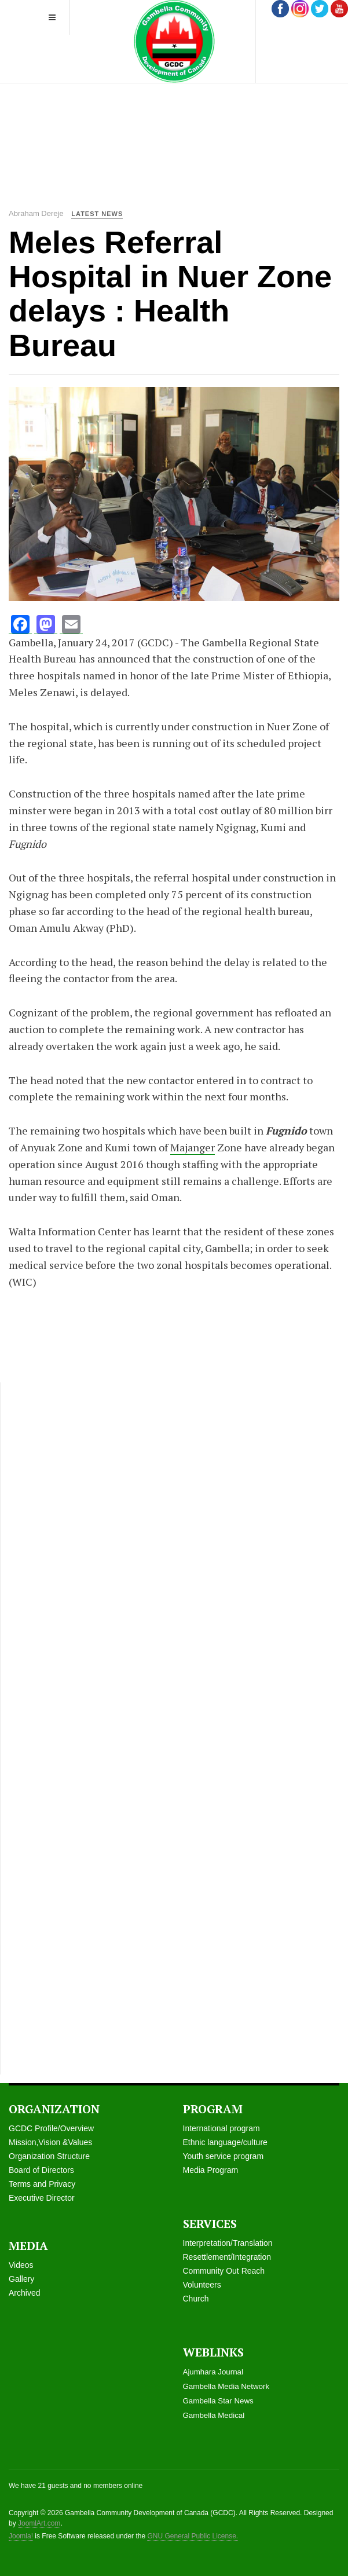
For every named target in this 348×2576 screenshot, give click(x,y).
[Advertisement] (178, 116)
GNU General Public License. (192, 2536)
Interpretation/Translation (228, 2243)
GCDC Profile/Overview (51, 2128)
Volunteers (202, 2284)
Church (196, 2298)
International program (221, 2128)
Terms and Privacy (42, 2184)
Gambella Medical (214, 2415)
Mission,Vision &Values (50, 2142)
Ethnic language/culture (225, 2142)
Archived (24, 2292)
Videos (21, 2265)
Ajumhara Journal (213, 2372)
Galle (18, 2279)
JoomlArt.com (39, 2523)
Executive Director (42, 2197)
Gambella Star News (218, 2400)
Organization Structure (49, 2156)
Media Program (211, 2170)
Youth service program (223, 2156)
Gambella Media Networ (224, 2386)
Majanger (192, 1147)
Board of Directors (41, 2170)
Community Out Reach (224, 2270)
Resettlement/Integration (227, 2257)
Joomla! (21, 2536)
